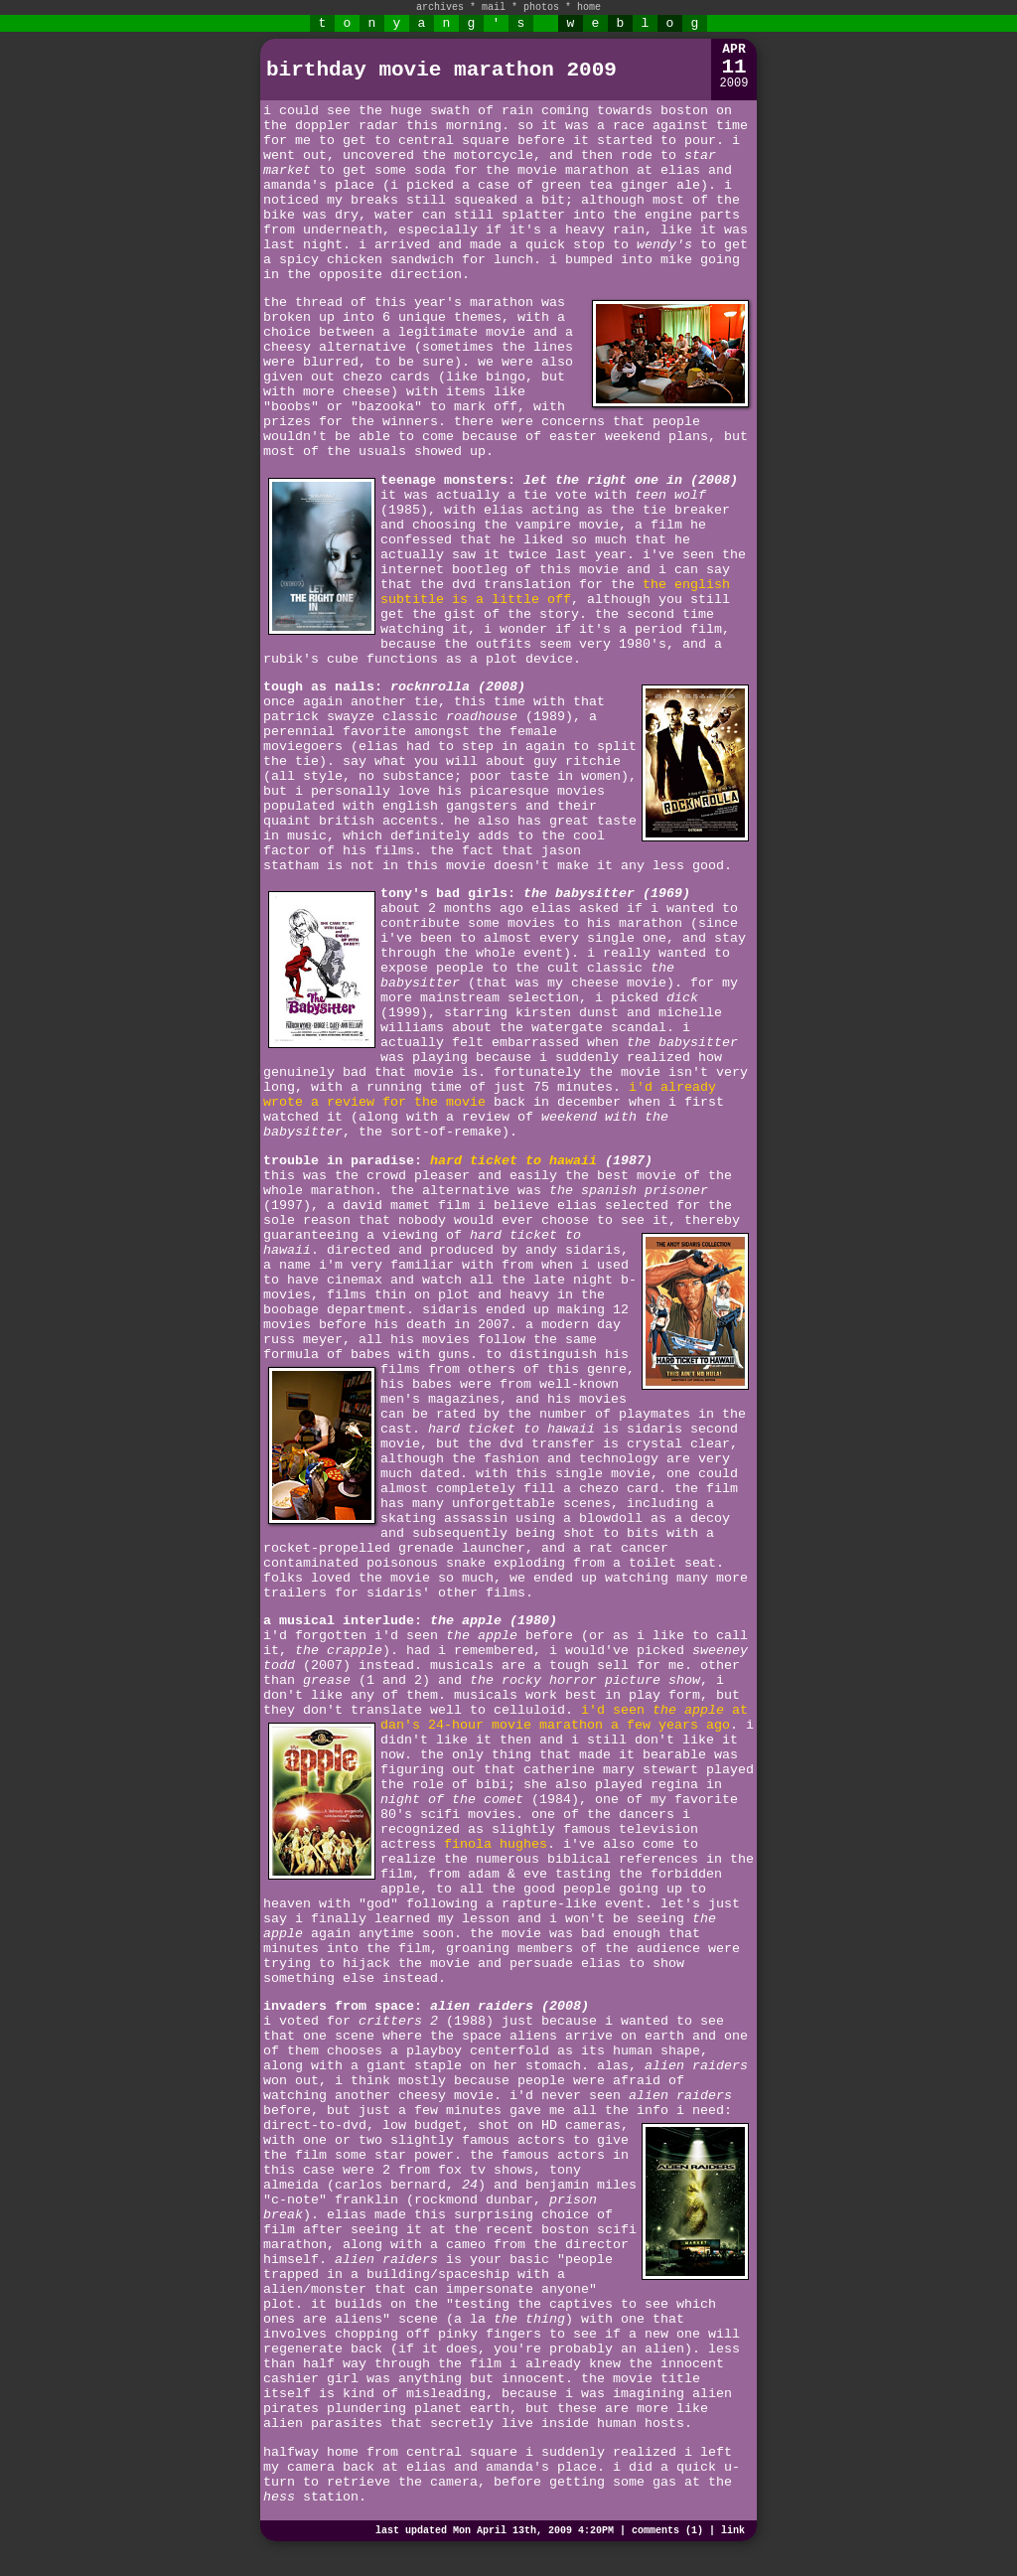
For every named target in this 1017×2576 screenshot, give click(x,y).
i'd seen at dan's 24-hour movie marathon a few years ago (564, 1718)
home (589, 7)
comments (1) (667, 2530)
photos (541, 7)
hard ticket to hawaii (513, 1160)
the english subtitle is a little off (555, 592)
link (733, 2530)
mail (494, 7)
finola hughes (495, 1844)
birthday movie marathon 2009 (441, 70)
